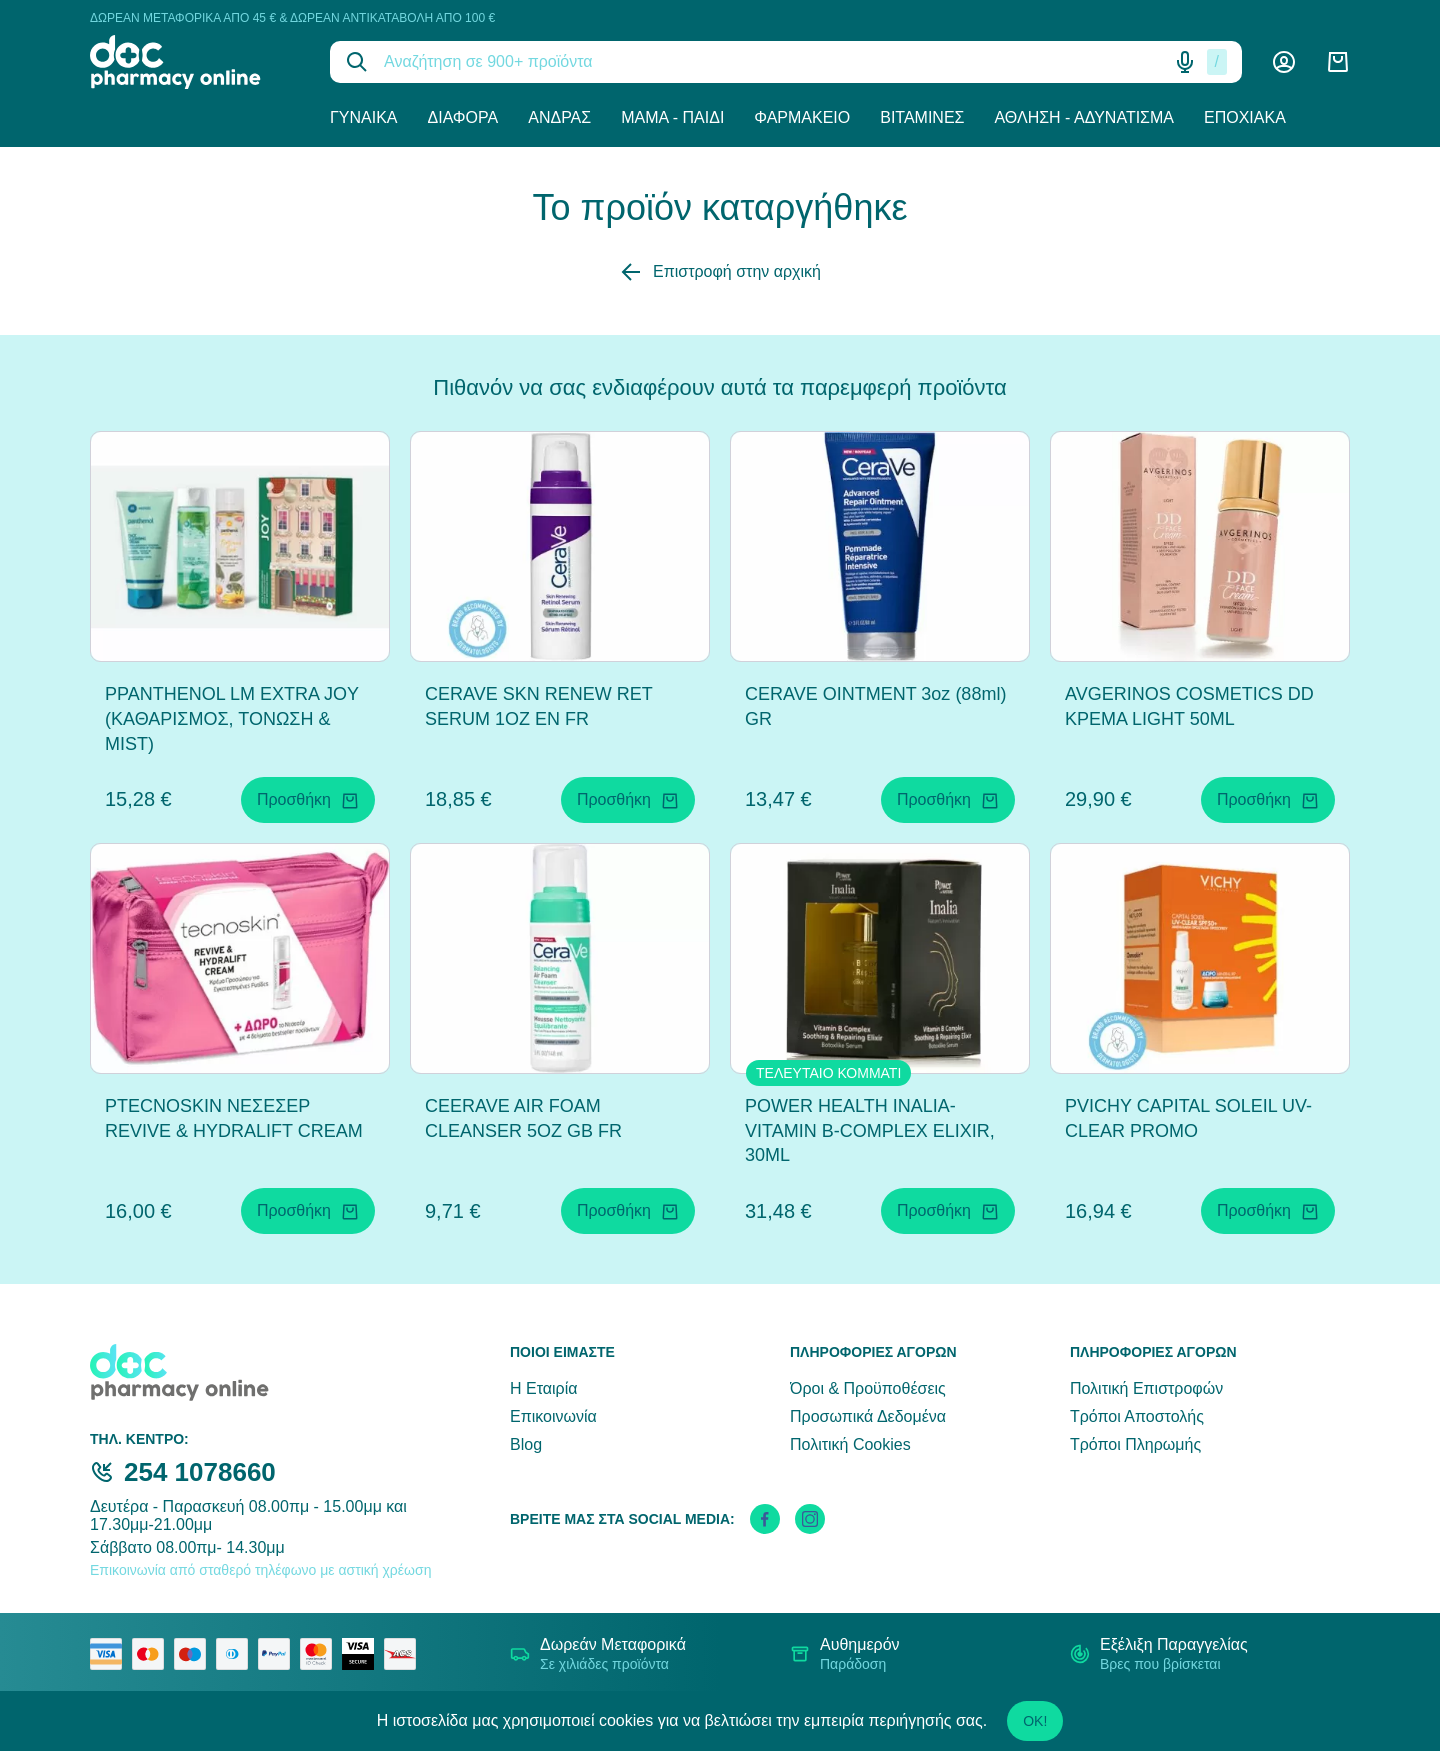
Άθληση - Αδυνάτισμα (1084, 117)
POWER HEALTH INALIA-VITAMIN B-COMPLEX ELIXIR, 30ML (870, 1131)
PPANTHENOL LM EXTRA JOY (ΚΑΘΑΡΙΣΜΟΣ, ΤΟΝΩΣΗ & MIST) (232, 719)
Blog (526, 1444)
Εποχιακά (1245, 117)
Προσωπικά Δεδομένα (868, 1416)
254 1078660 (200, 1472)
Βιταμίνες (922, 117)
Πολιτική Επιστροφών (1146, 1388)
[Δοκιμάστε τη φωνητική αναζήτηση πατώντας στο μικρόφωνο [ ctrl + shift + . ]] (1185, 62)
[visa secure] (363, 1654)
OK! (1035, 1721)
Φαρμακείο (802, 117)
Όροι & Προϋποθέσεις (868, 1388)
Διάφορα (463, 117)
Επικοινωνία (553, 1416)
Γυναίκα (364, 117)
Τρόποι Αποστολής (1137, 1416)
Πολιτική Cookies (850, 1444)
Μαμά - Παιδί (672, 117)
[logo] (195, 62)
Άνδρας (559, 117)
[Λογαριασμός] (1284, 62)
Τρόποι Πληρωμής (1135, 1444)
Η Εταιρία (543, 1388)
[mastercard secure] (321, 1654)
